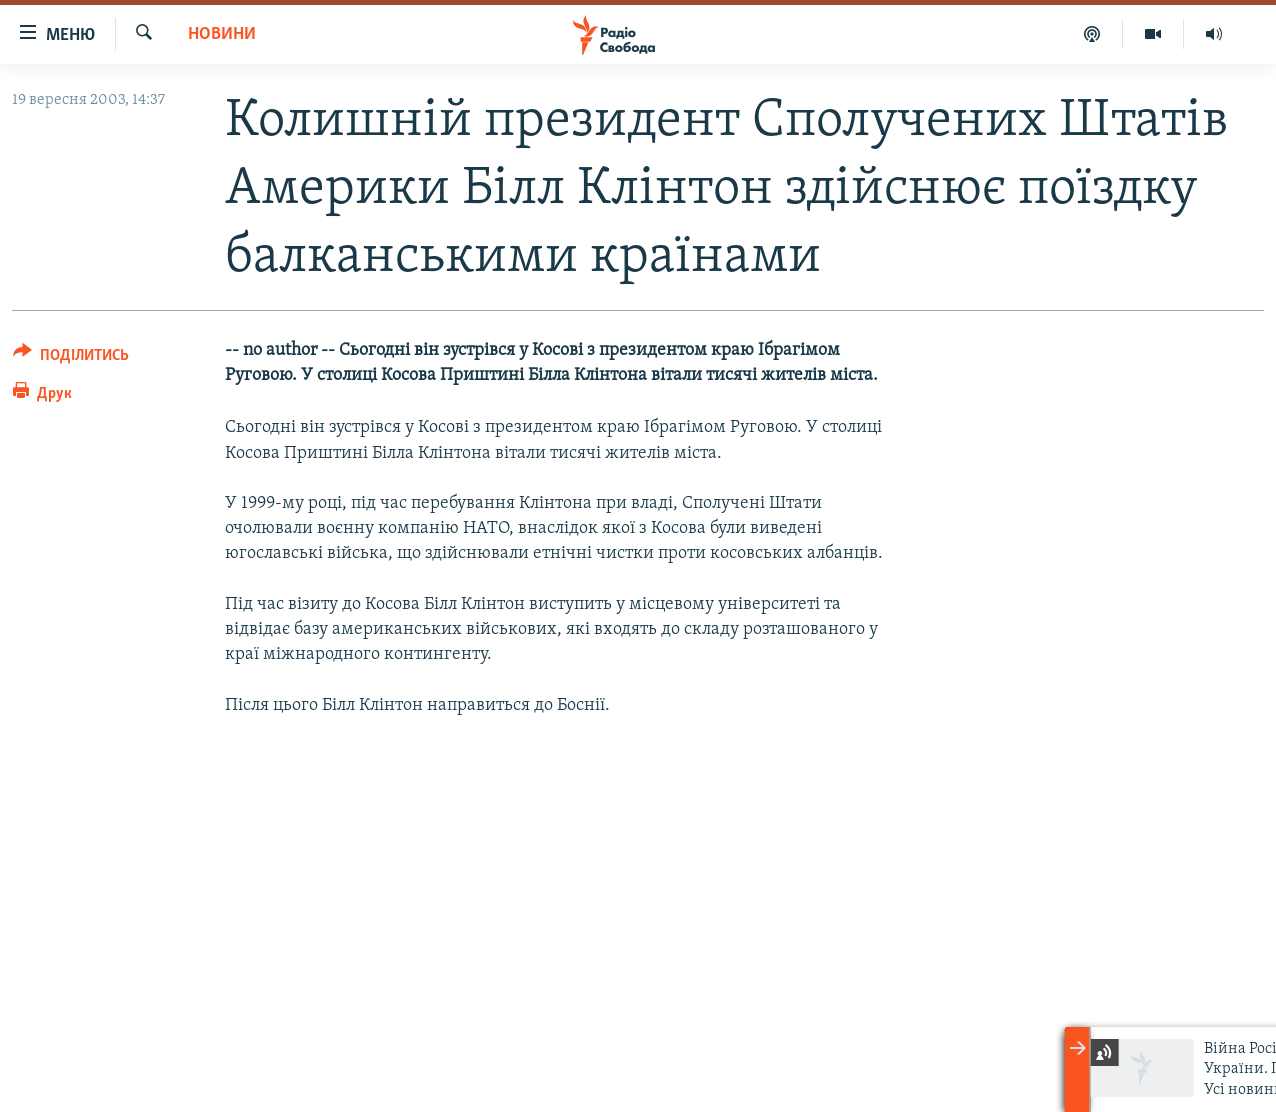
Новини (222, 34)
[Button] (71, 358)
